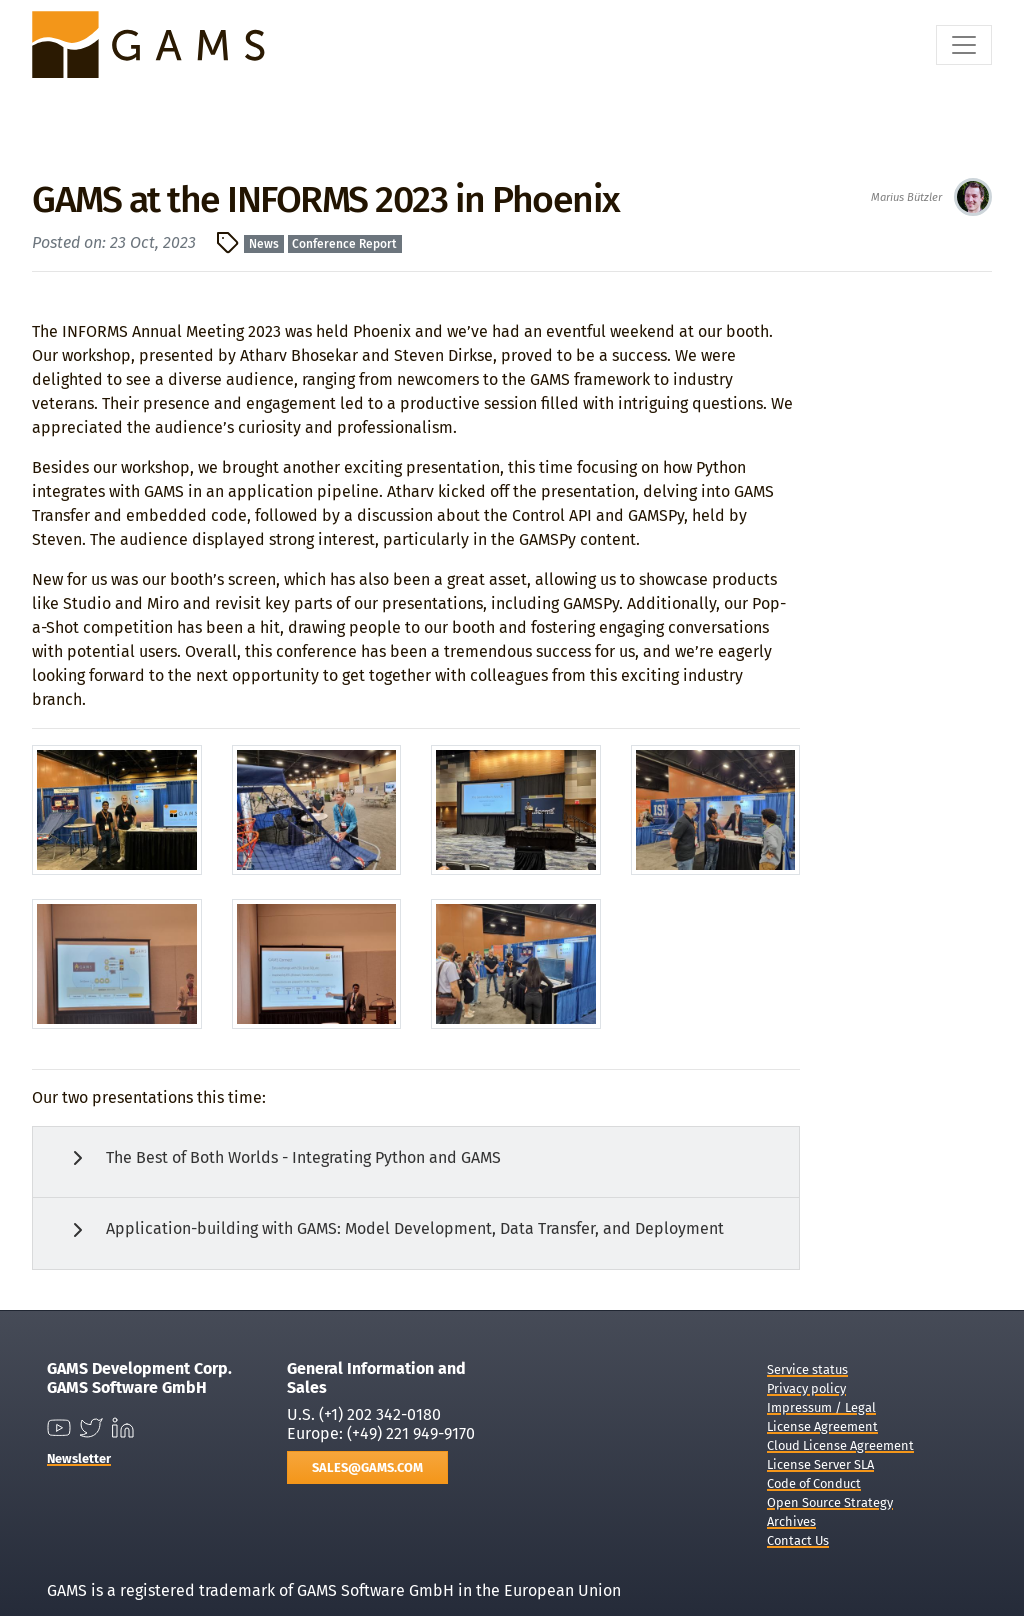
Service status (807, 1369)
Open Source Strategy (830, 1502)
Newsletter (79, 1458)
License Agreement (822, 1426)
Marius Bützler (906, 197)
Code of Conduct (814, 1483)
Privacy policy (806, 1388)
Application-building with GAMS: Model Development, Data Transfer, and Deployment (395, 1230)
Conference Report (344, 244)
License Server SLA (820, 1464)
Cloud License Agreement (840, 1445)
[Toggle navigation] (964, 45)
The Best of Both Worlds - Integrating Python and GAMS (283, 1158)
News (264, 244)
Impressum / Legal (821, 1407)
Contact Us (798, 1540)
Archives (791, 1521)
